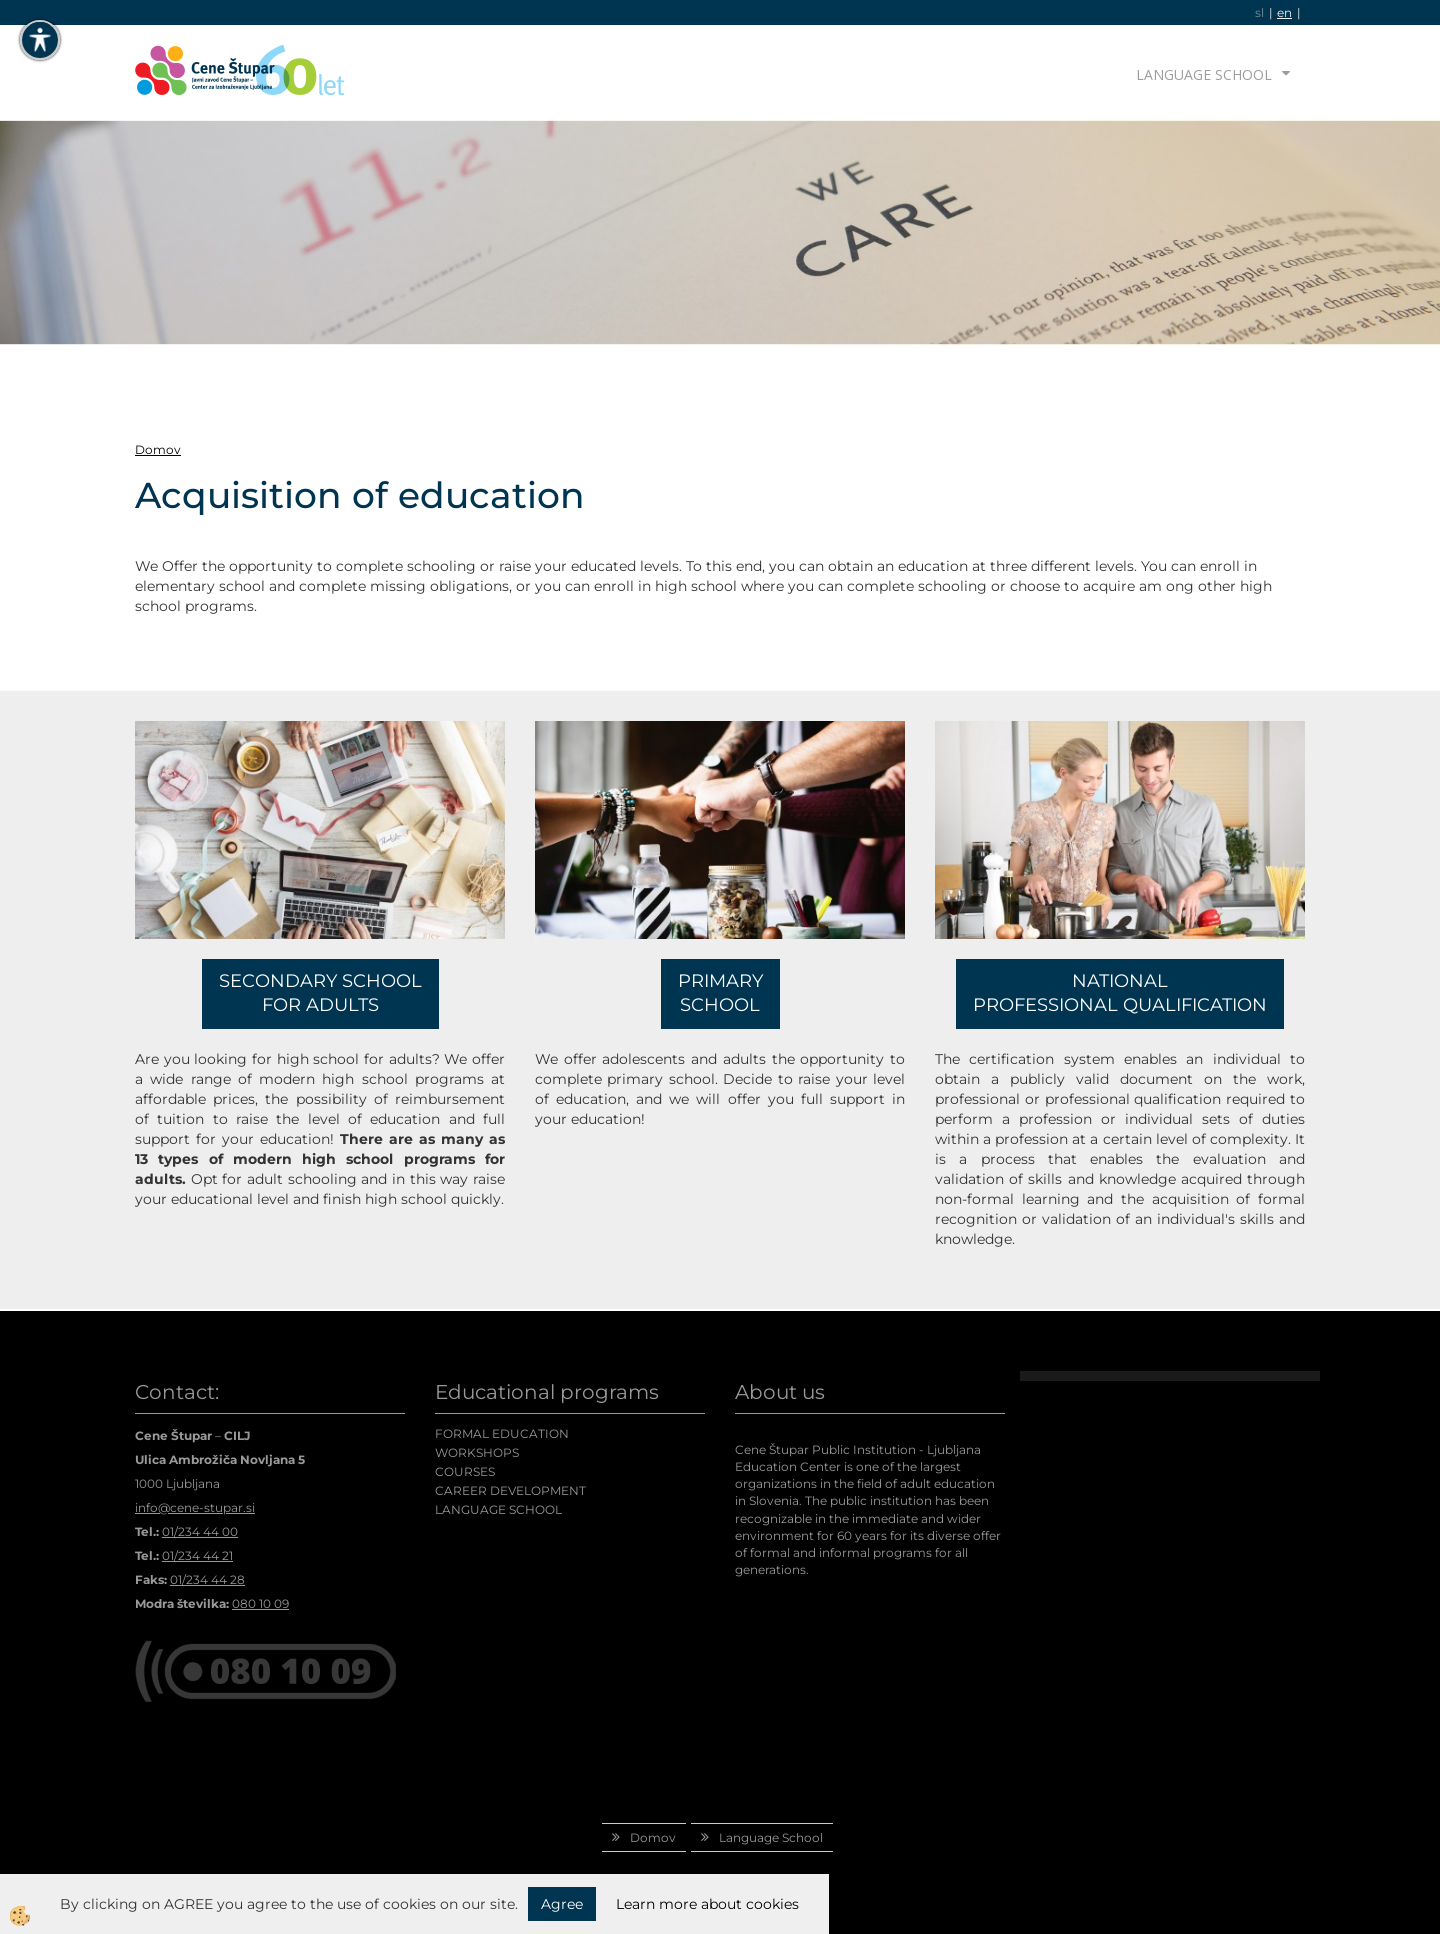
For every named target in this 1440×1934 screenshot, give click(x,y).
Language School (1204, 74)
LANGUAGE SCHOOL (498, 1509)
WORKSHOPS (477, 1452)
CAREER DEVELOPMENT (510, 1490)
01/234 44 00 (200, 1531)
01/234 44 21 (197, 1555)
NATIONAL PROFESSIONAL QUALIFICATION (1120, 993)
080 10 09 (260, 1603)
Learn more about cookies (707, 1904)
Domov (158, 449)
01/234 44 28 (207, 1579)
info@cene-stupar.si (195, 1507)
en (1284, 12)
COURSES (465, 1471)
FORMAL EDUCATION (502, 1433)
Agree (562, 1904)
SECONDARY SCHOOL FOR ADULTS (320, 993)
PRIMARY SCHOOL (720, 993)
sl (1259, 12)
